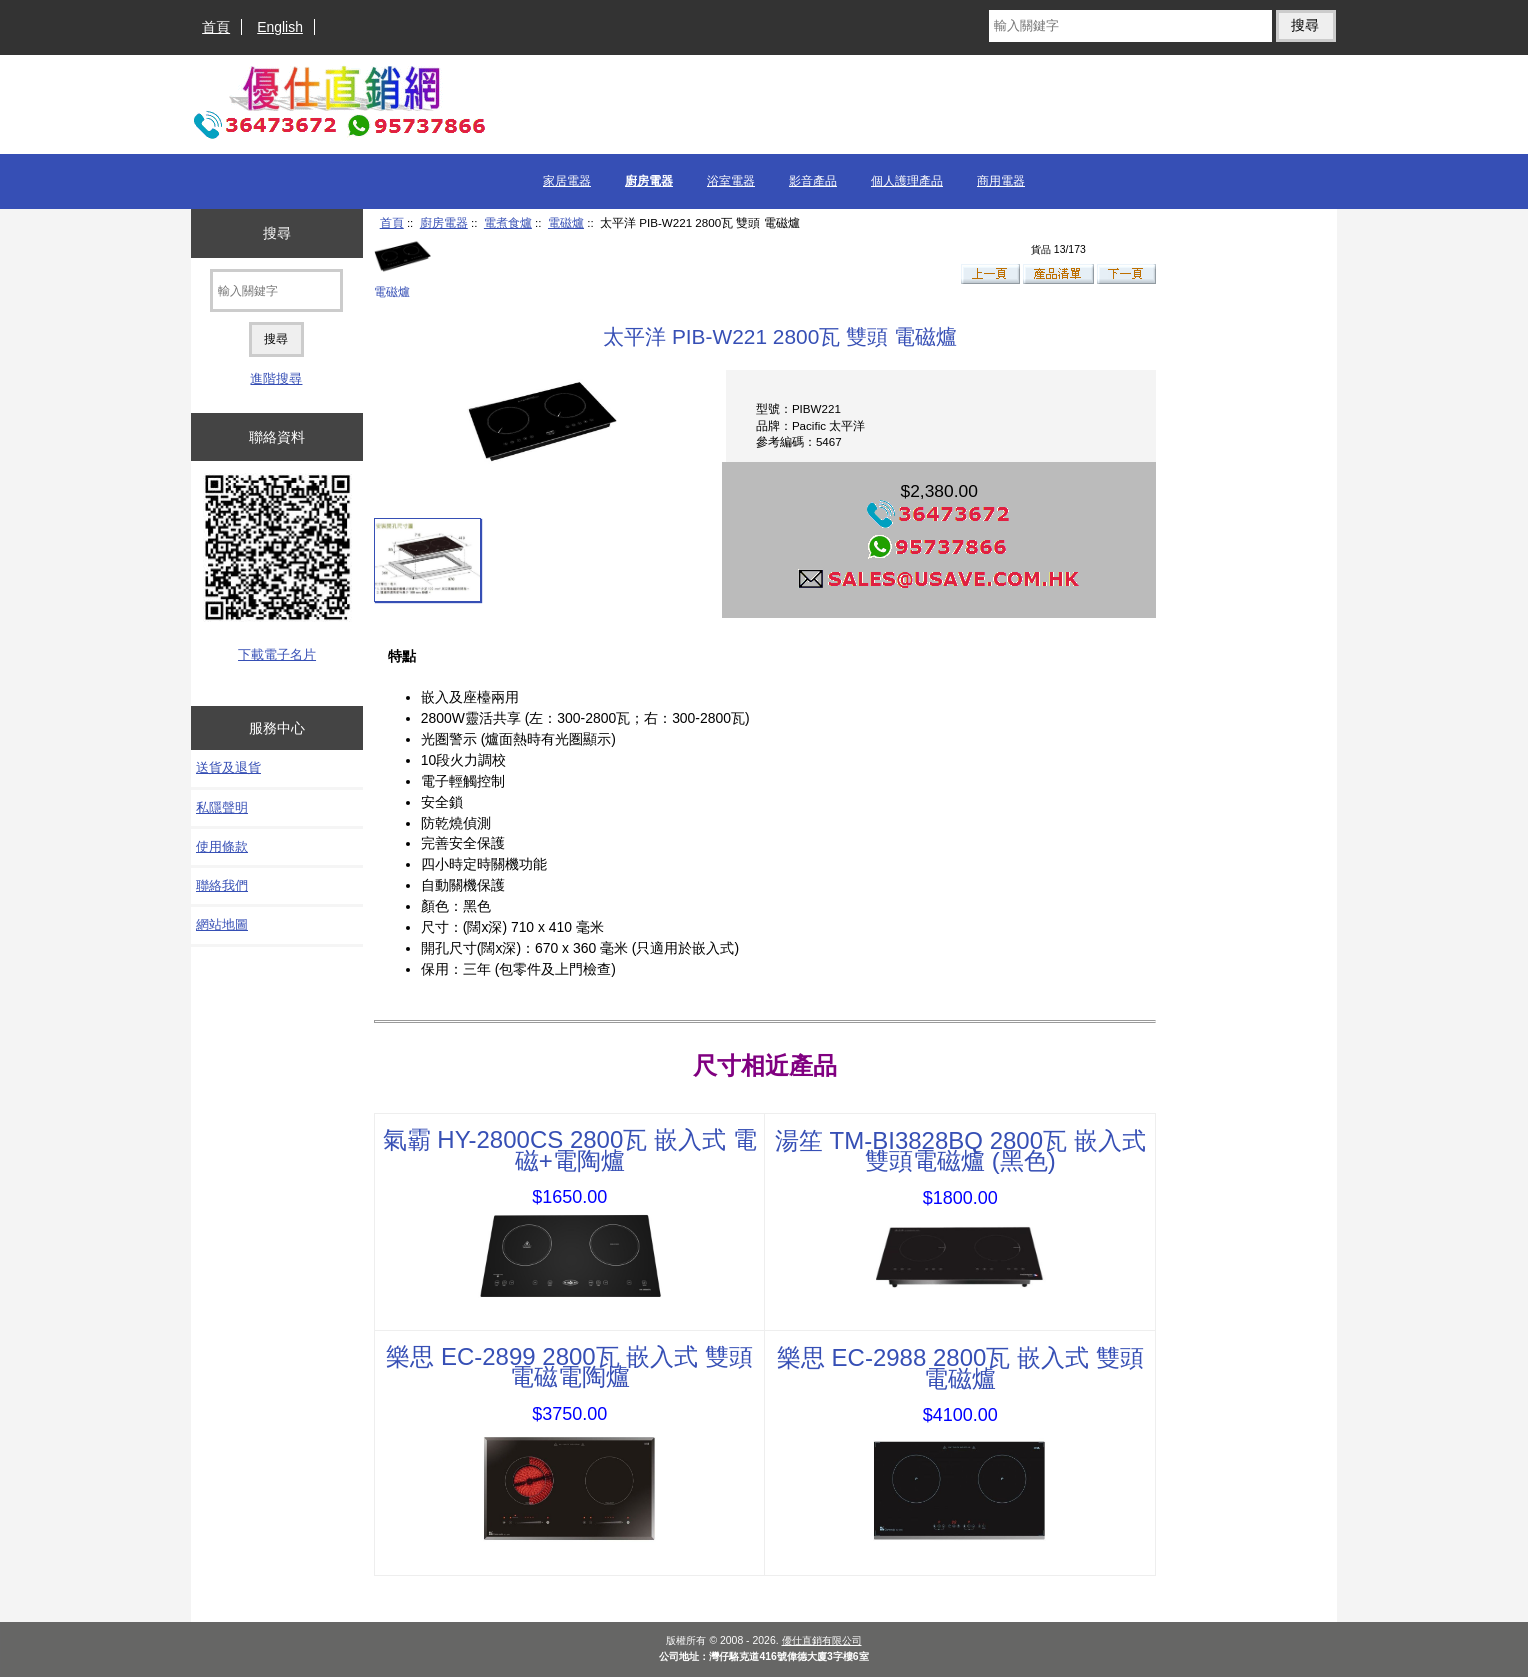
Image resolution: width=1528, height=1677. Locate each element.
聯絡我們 (222, 885)
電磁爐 (566, 222)
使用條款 (222, 846)
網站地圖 (222, 924)
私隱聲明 (222, 807)
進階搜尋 (276, 378)
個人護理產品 (907, 181)
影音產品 (813, 181)
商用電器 (1001, 181)
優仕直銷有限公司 (822, 1640)
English (280, 27)
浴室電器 (731, 181)
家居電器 (567, 181)
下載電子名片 (277, 654)
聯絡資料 (277, 437)
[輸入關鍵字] (1130, 26)
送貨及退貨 (228, 767)
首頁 (216, 27)
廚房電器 (444, 222)
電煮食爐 (508, 222)
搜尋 (277, 233)
